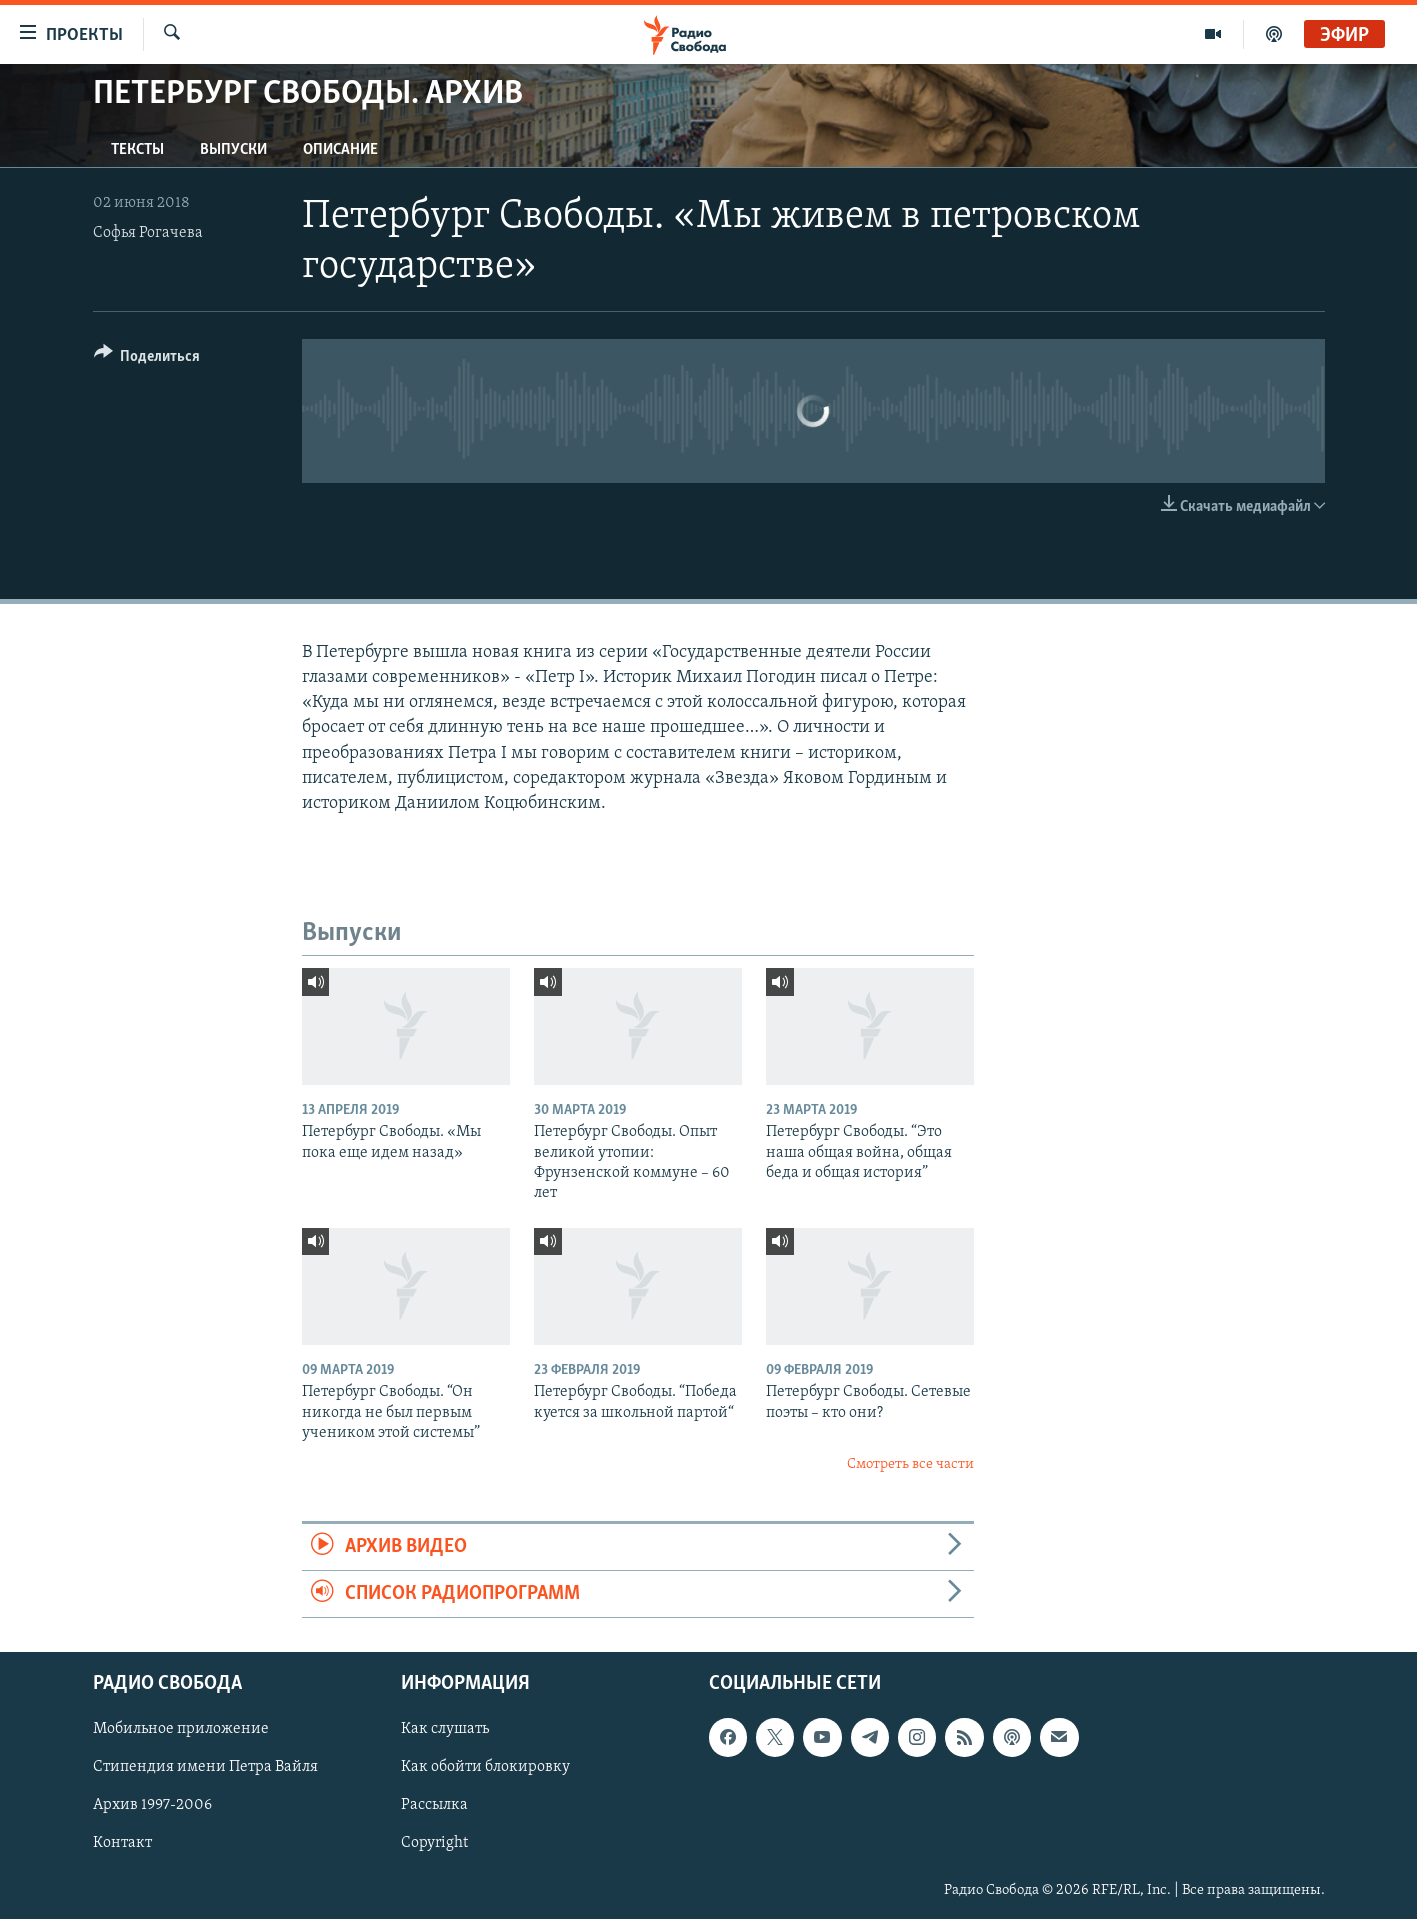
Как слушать (445, 1730)
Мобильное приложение (181, 1730)
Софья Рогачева (148, 233)
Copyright (434, 1844)
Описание (340, 150)
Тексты (137, 150)
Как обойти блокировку (485, 1768)
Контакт (122, 1844)
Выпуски (233, 150)
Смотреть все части (910, 1464)
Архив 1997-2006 (152, 1806)
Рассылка (434, 1806)
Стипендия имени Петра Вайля (205, 1768)
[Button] (147, 359)
